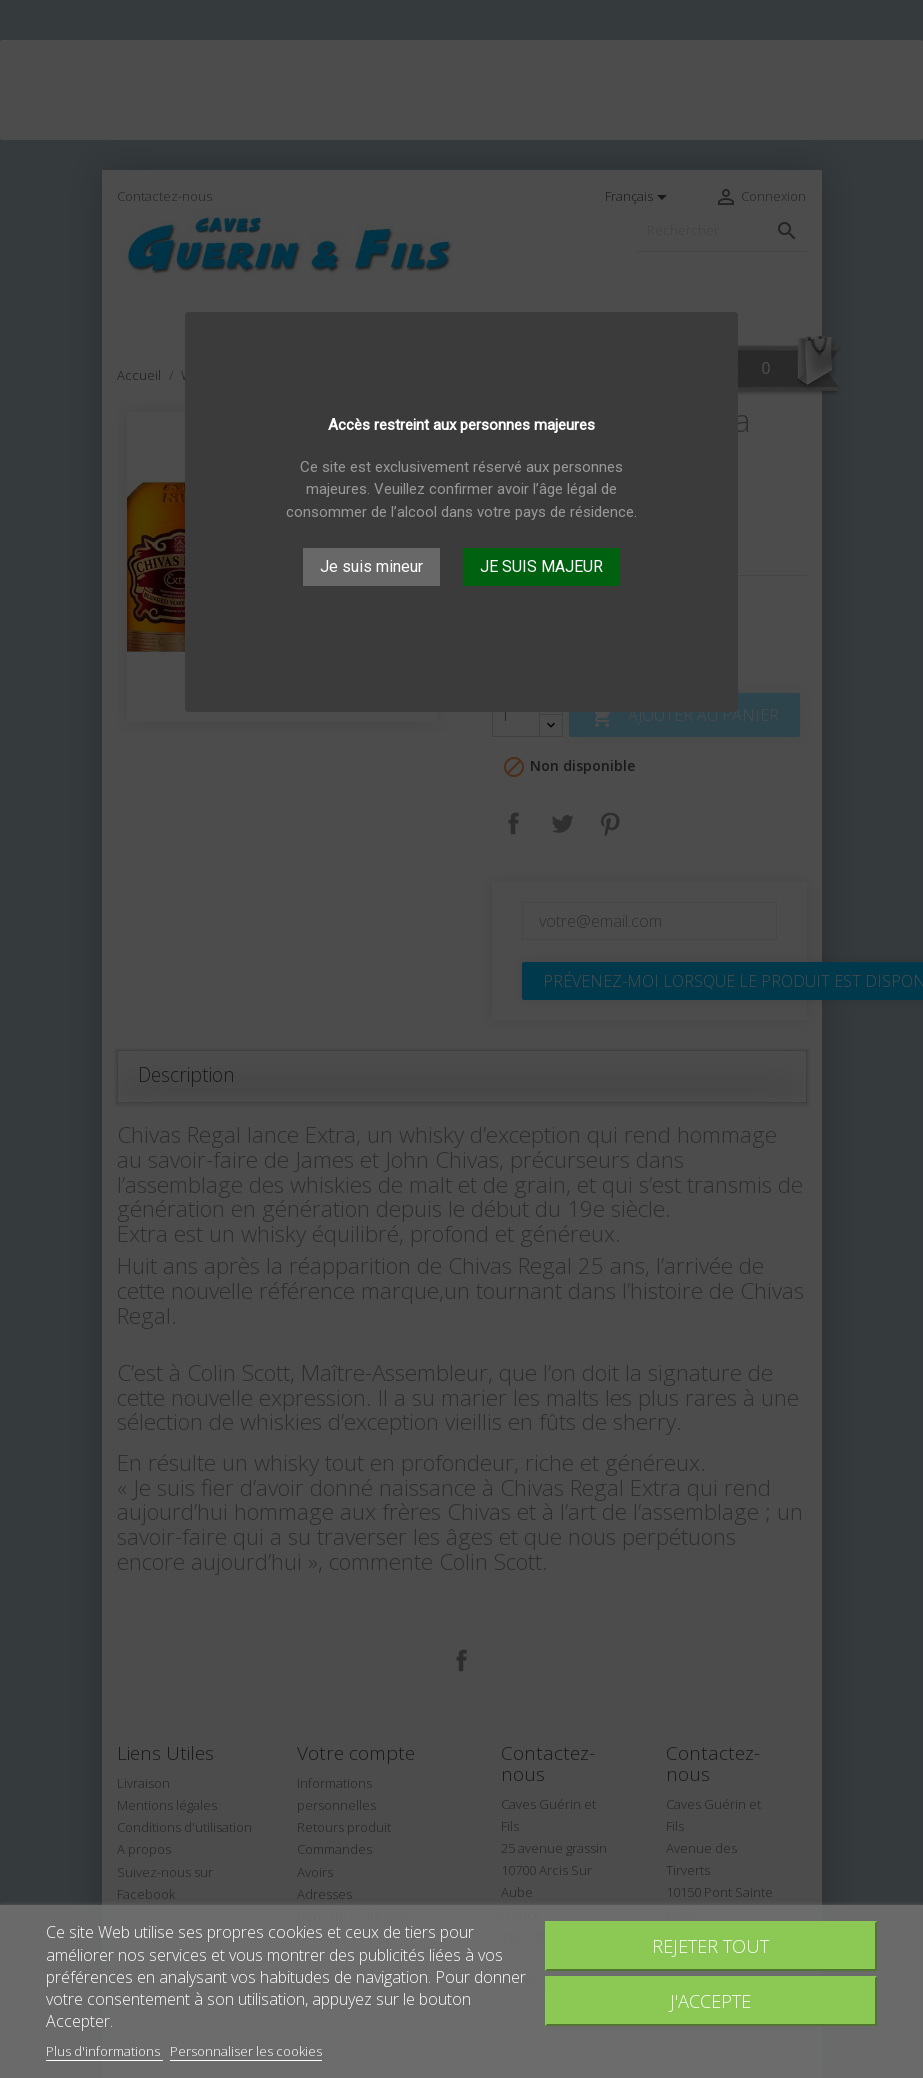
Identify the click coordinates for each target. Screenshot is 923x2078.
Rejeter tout (710, 1945)
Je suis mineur (371, 566)
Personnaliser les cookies (246, 2051)
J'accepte (710, 2000)
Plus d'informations (104, 2051)
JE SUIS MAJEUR (541, 566)
